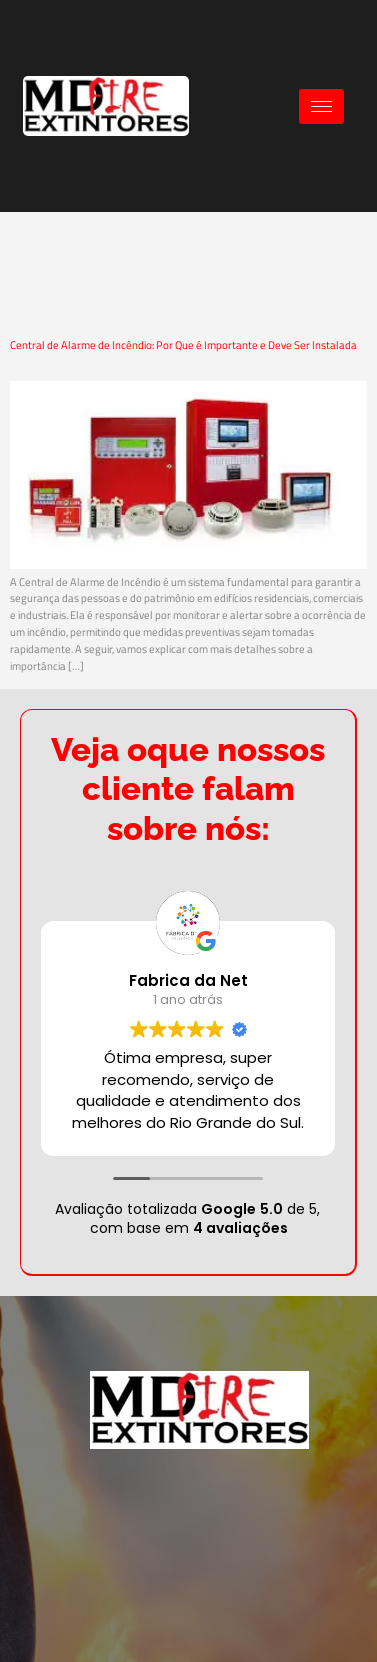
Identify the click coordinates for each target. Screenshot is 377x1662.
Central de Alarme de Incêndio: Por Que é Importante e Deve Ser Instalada (183, 344)
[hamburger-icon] (321, 106)
